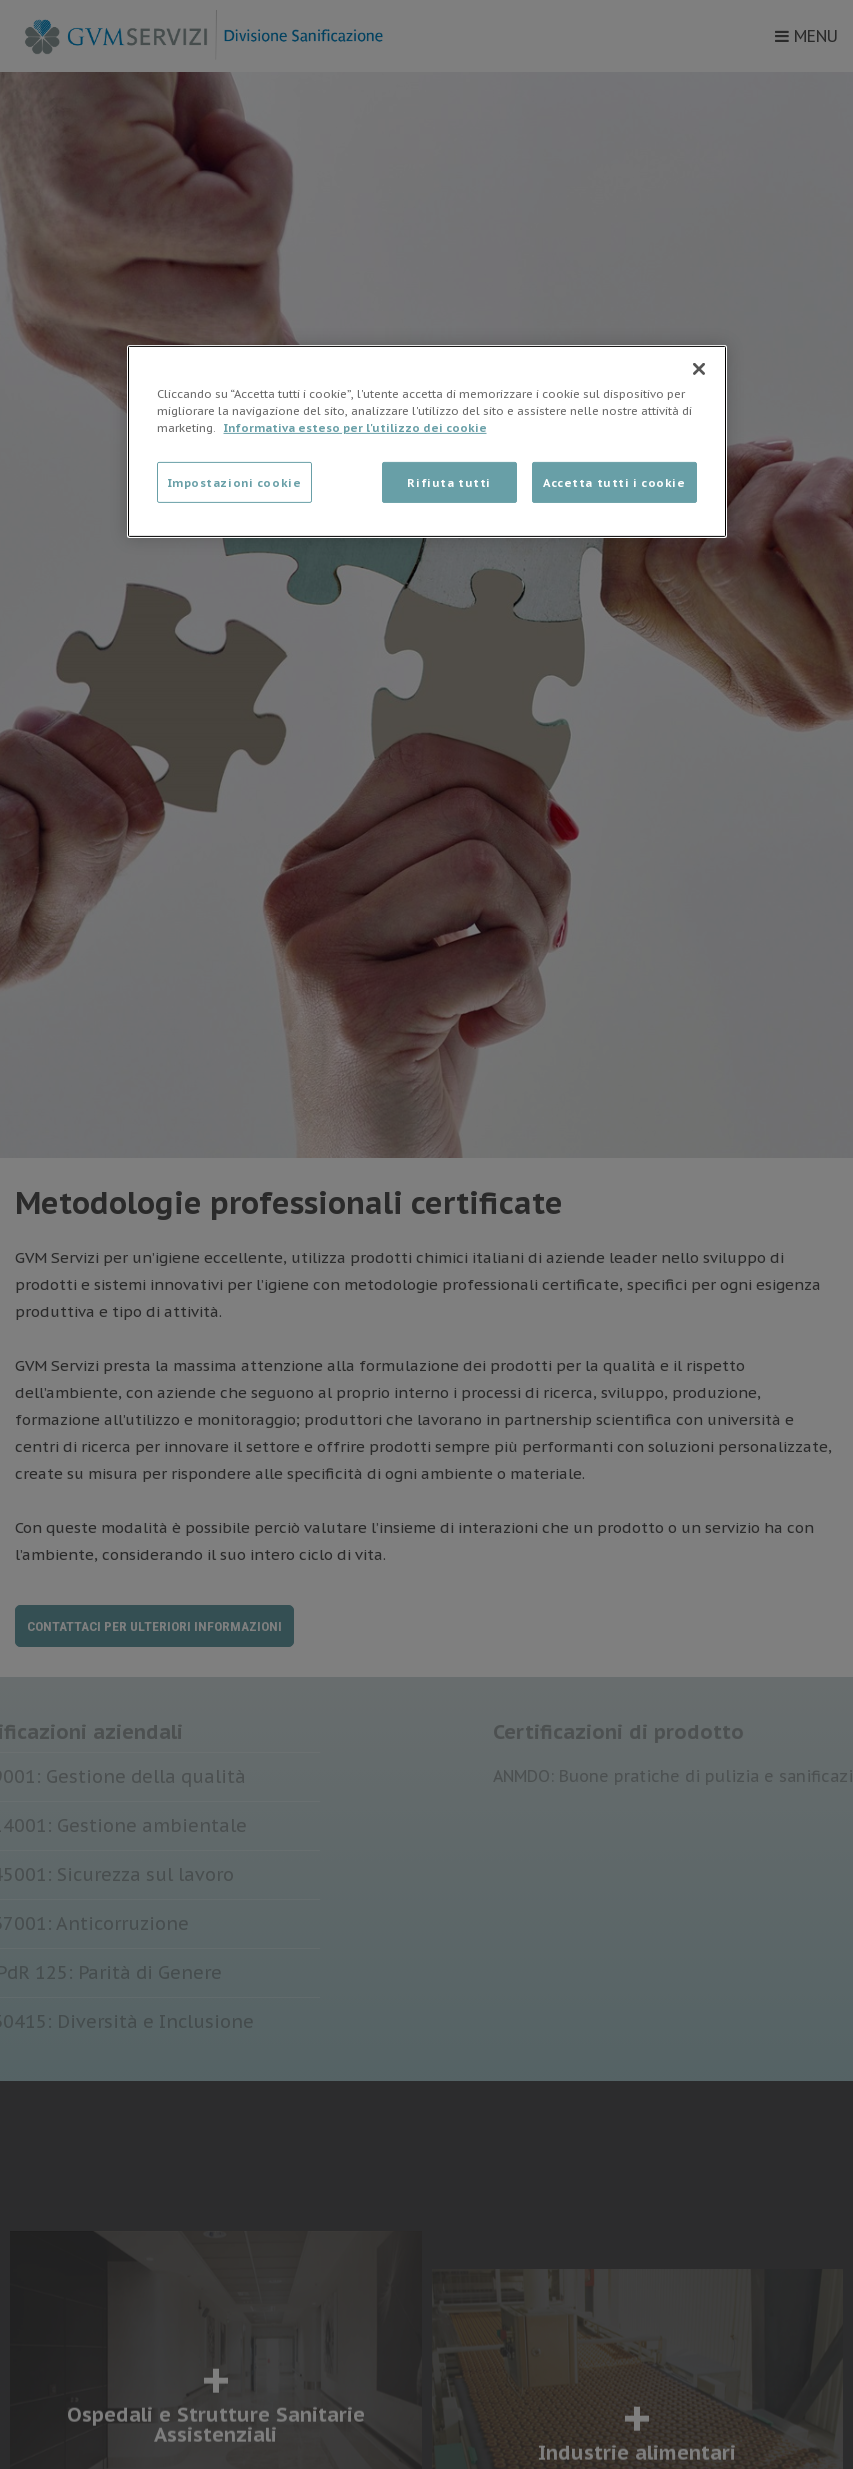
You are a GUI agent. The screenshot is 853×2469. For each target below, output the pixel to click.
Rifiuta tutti (448, 481)
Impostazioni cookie (235, 481)
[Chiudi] (699, 369)
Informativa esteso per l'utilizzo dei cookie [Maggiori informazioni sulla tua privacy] (355, 427)
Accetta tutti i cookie (614, 481)
